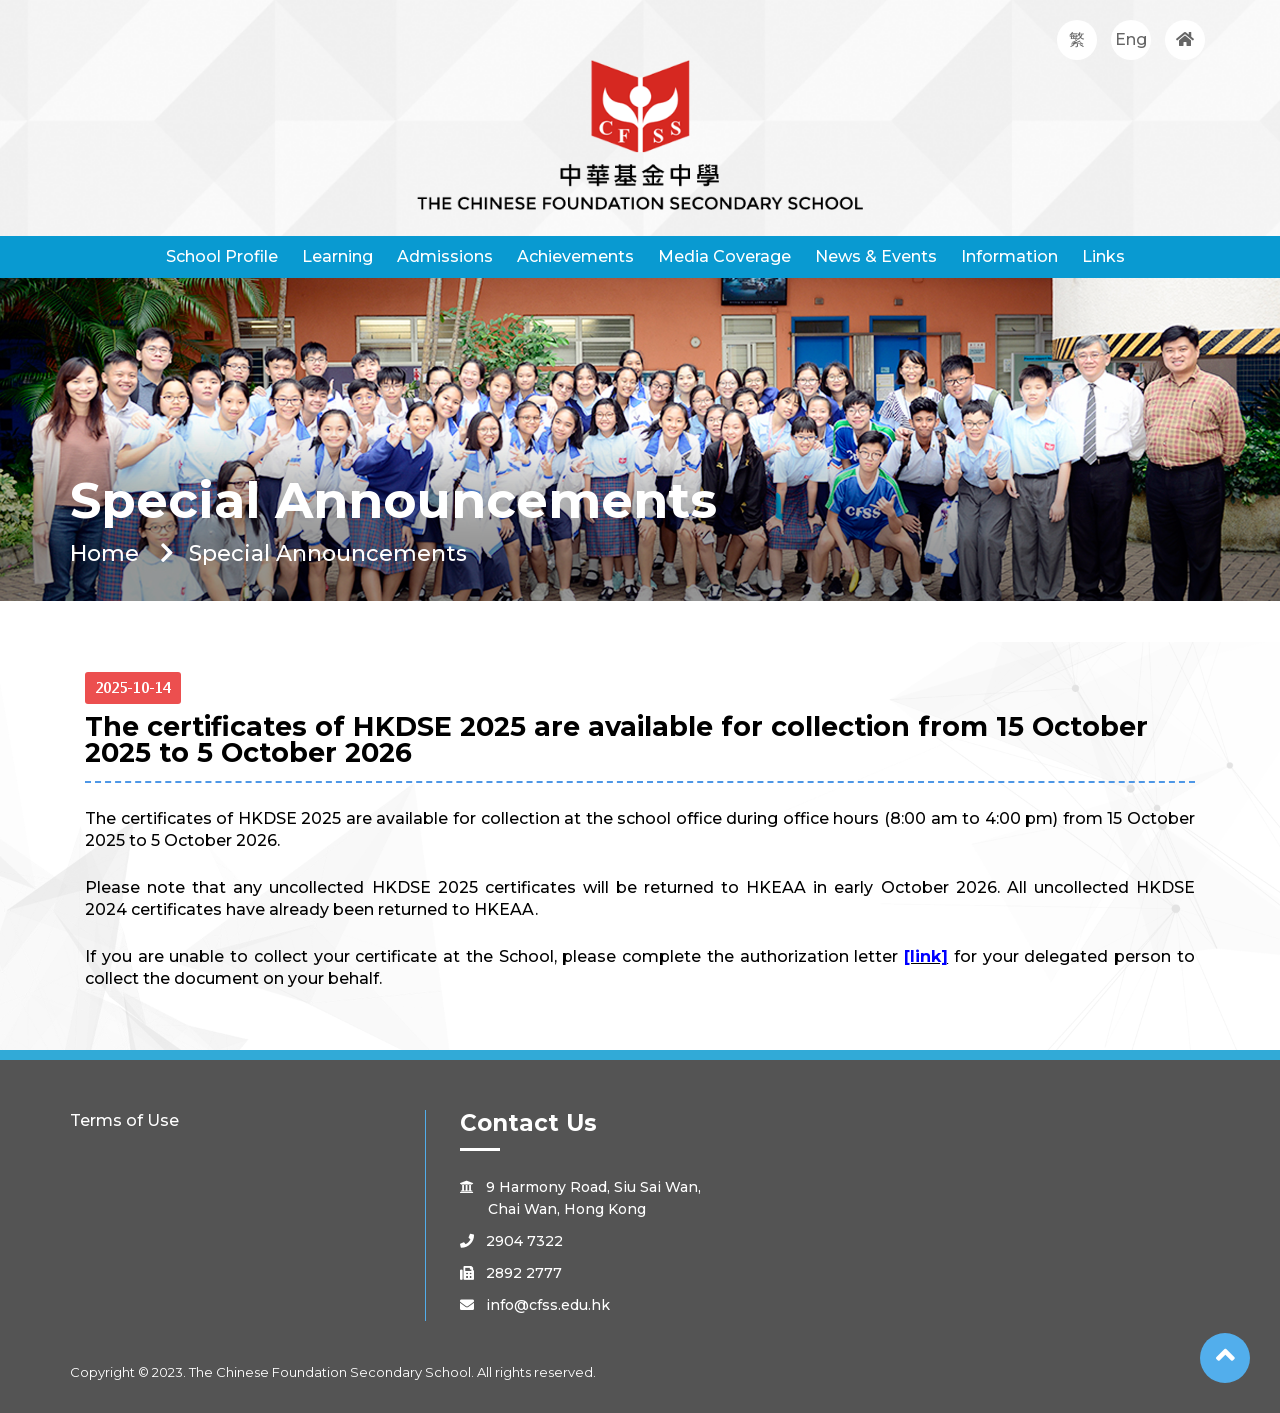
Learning (337, 256)
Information (1009, 256)
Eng (1131, 39)
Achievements (575, 256)
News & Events (876, 256)
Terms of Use (124, 1120)
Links (1103, 256)
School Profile (222, 256)
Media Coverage (724, 256)
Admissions (445, 256)
